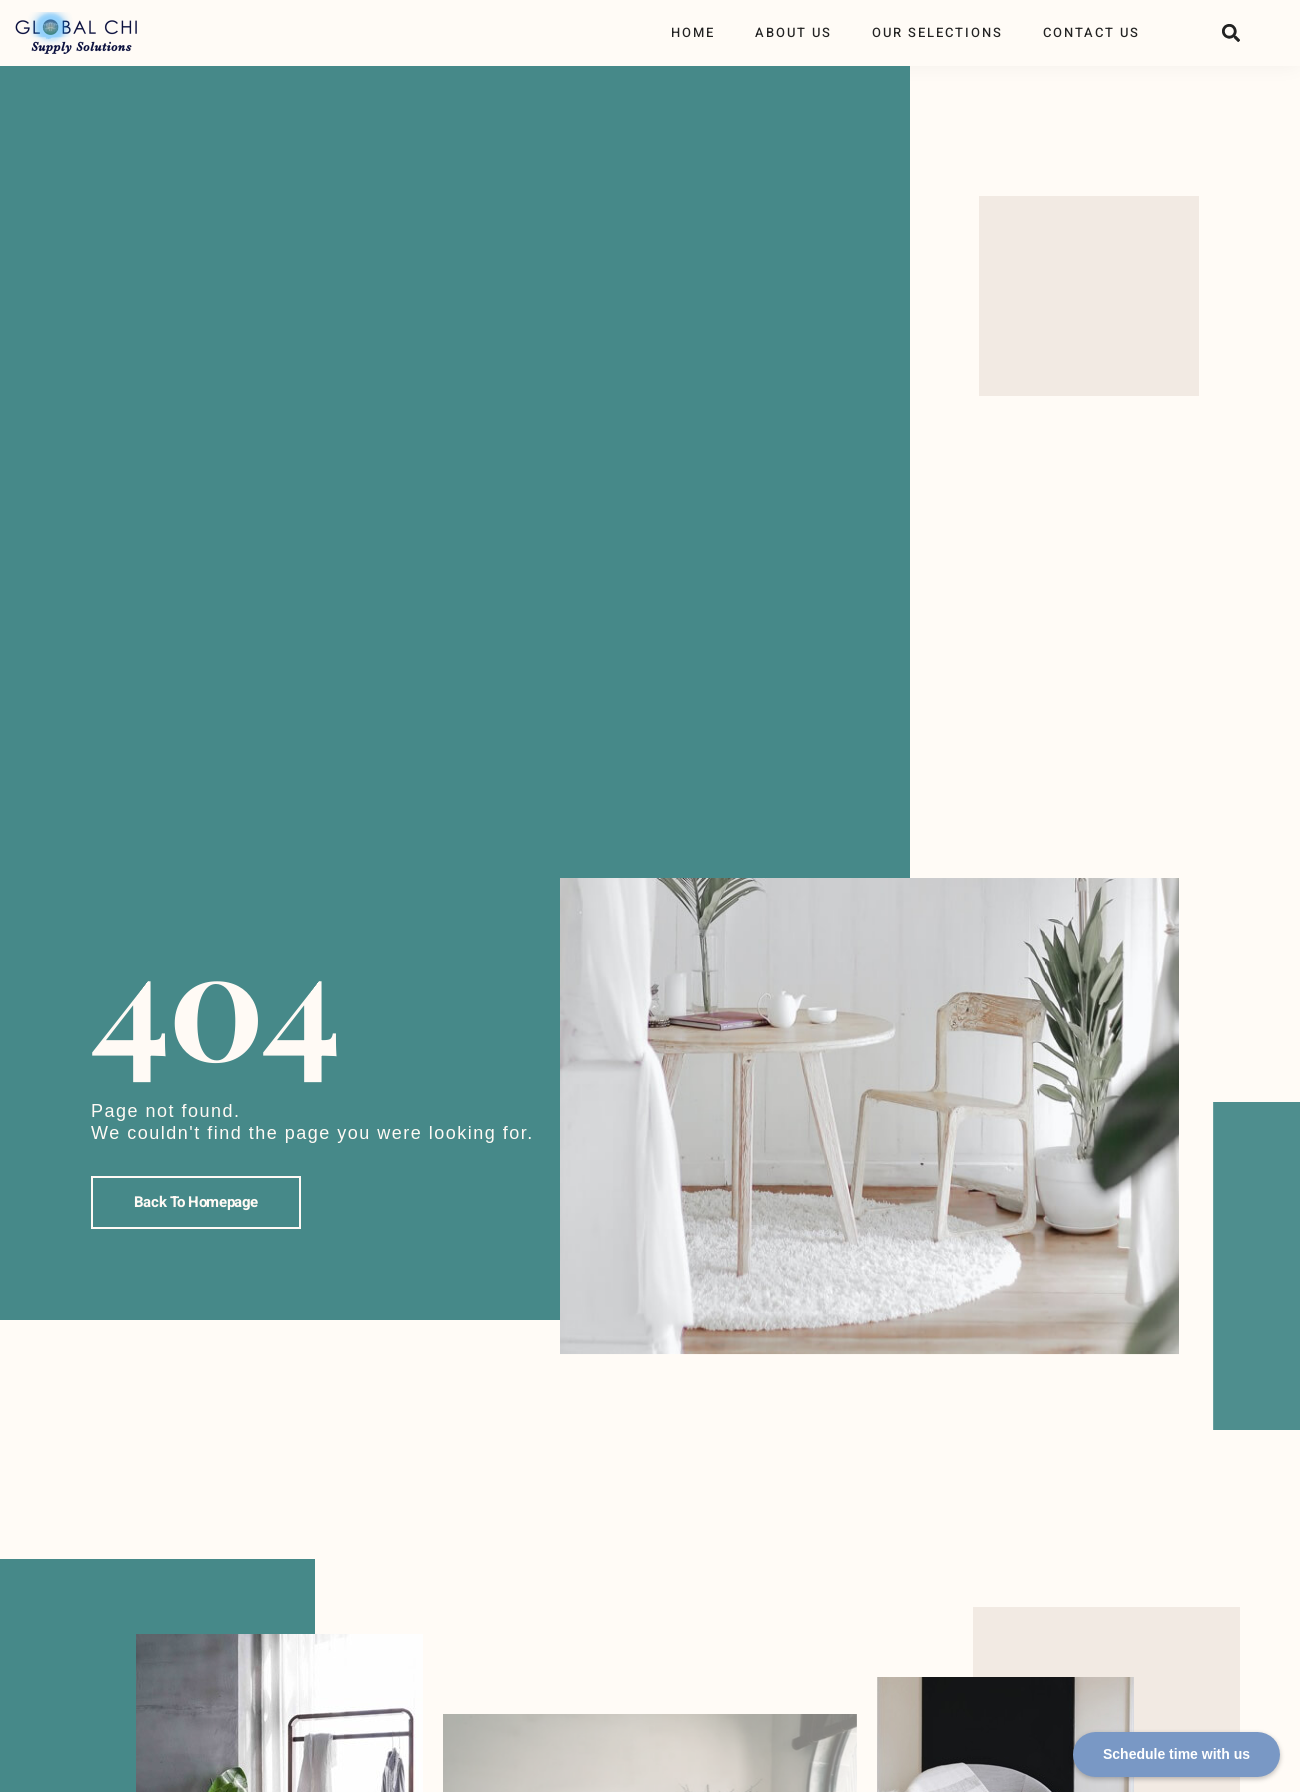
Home (693, 32)
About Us (793, 32)
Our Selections (937, 32)
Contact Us (1091, 32)
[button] (1230, 33)
